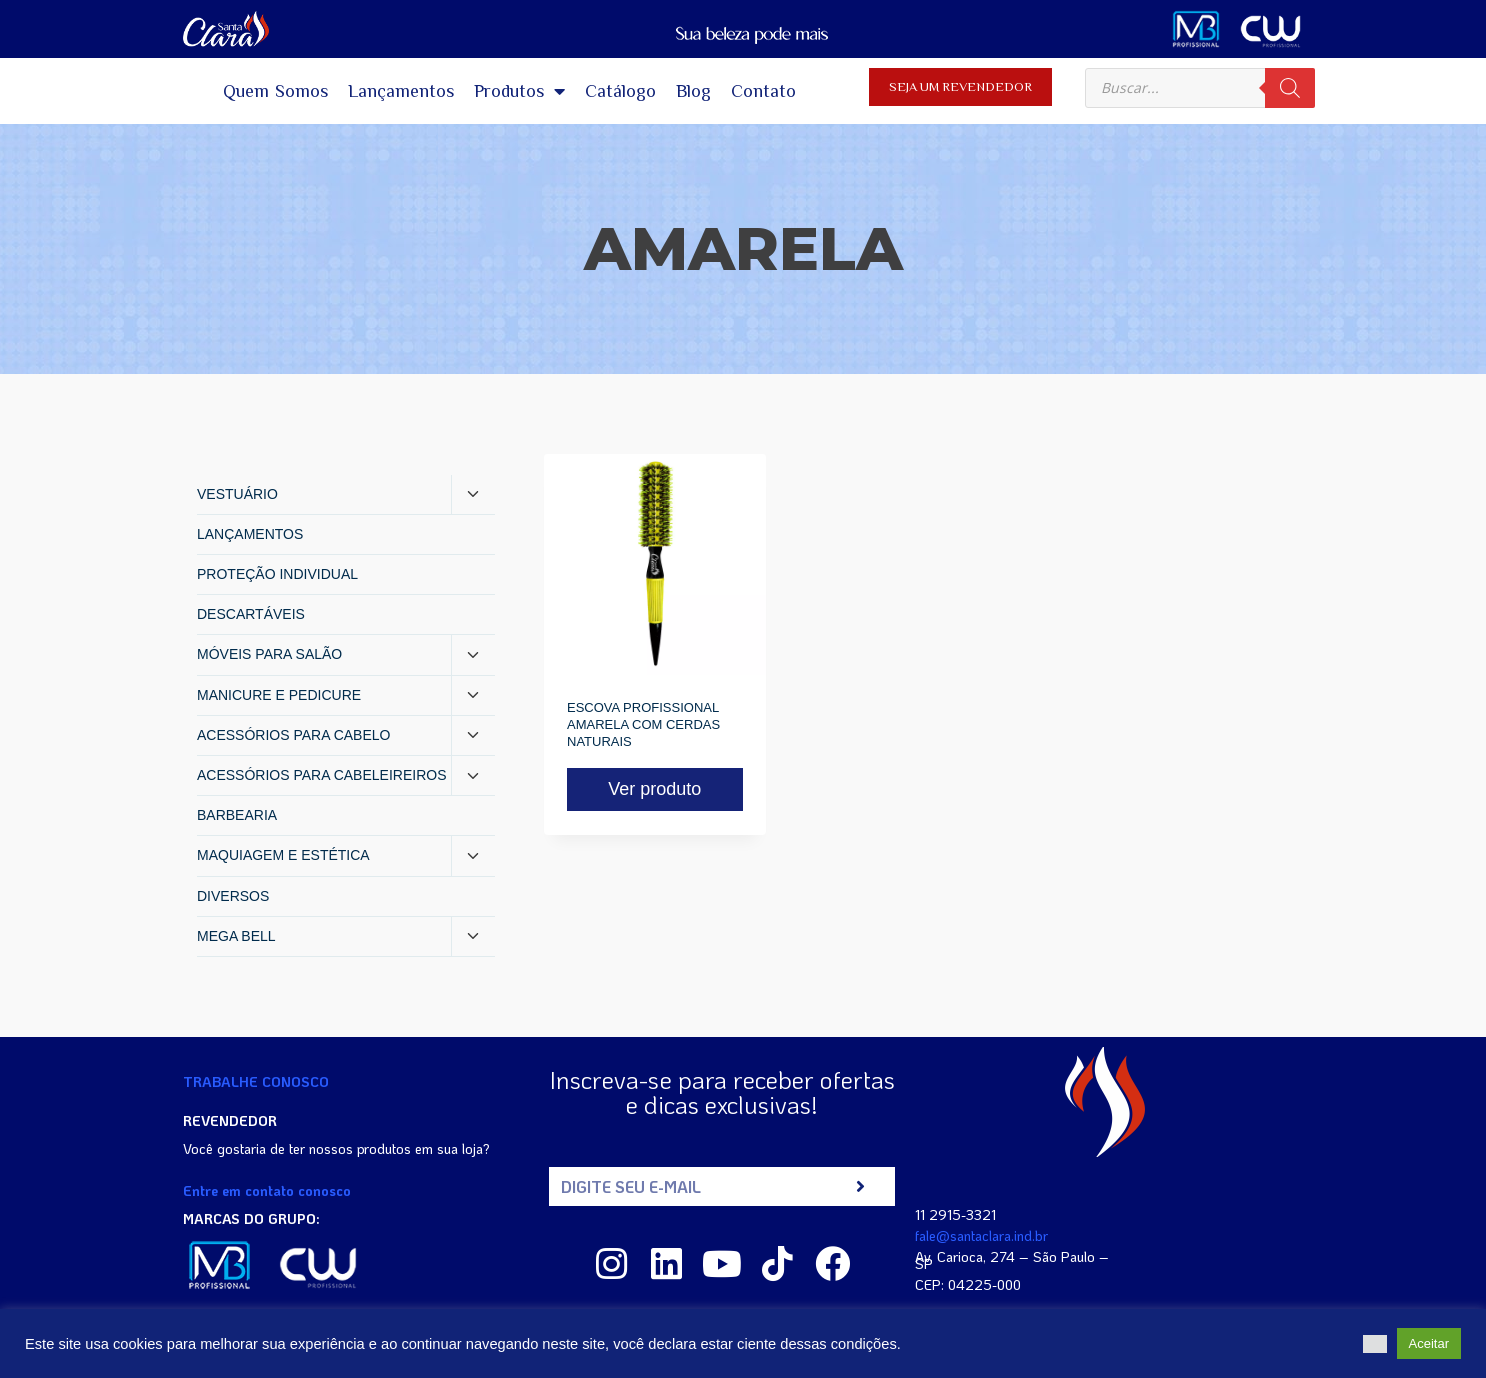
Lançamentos (401, 91)
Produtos (519, 91)
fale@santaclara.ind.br (981, 1235)
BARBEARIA (237, 815)
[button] (1375, 1344)
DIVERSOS (233, 896)
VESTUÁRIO (237, 494)
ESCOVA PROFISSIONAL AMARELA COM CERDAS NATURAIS (643, 724)
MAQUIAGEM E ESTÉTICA (283, 855)
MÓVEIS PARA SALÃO (269, 654)
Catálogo (620, 91)
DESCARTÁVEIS (251, 614)
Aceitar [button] (1429, 1343)
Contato (763, 91)
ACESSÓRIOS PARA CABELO (293, 735)
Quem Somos (276, 91)
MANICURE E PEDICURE (279, 695)
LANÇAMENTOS (250, 534)
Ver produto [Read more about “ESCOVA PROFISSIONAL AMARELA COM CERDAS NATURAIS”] (654, 789)
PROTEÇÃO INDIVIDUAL (277, 574)
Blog (693, 91)
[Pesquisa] (1290, 88)
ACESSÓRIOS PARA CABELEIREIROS (321, 775)
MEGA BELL (236, 936)
